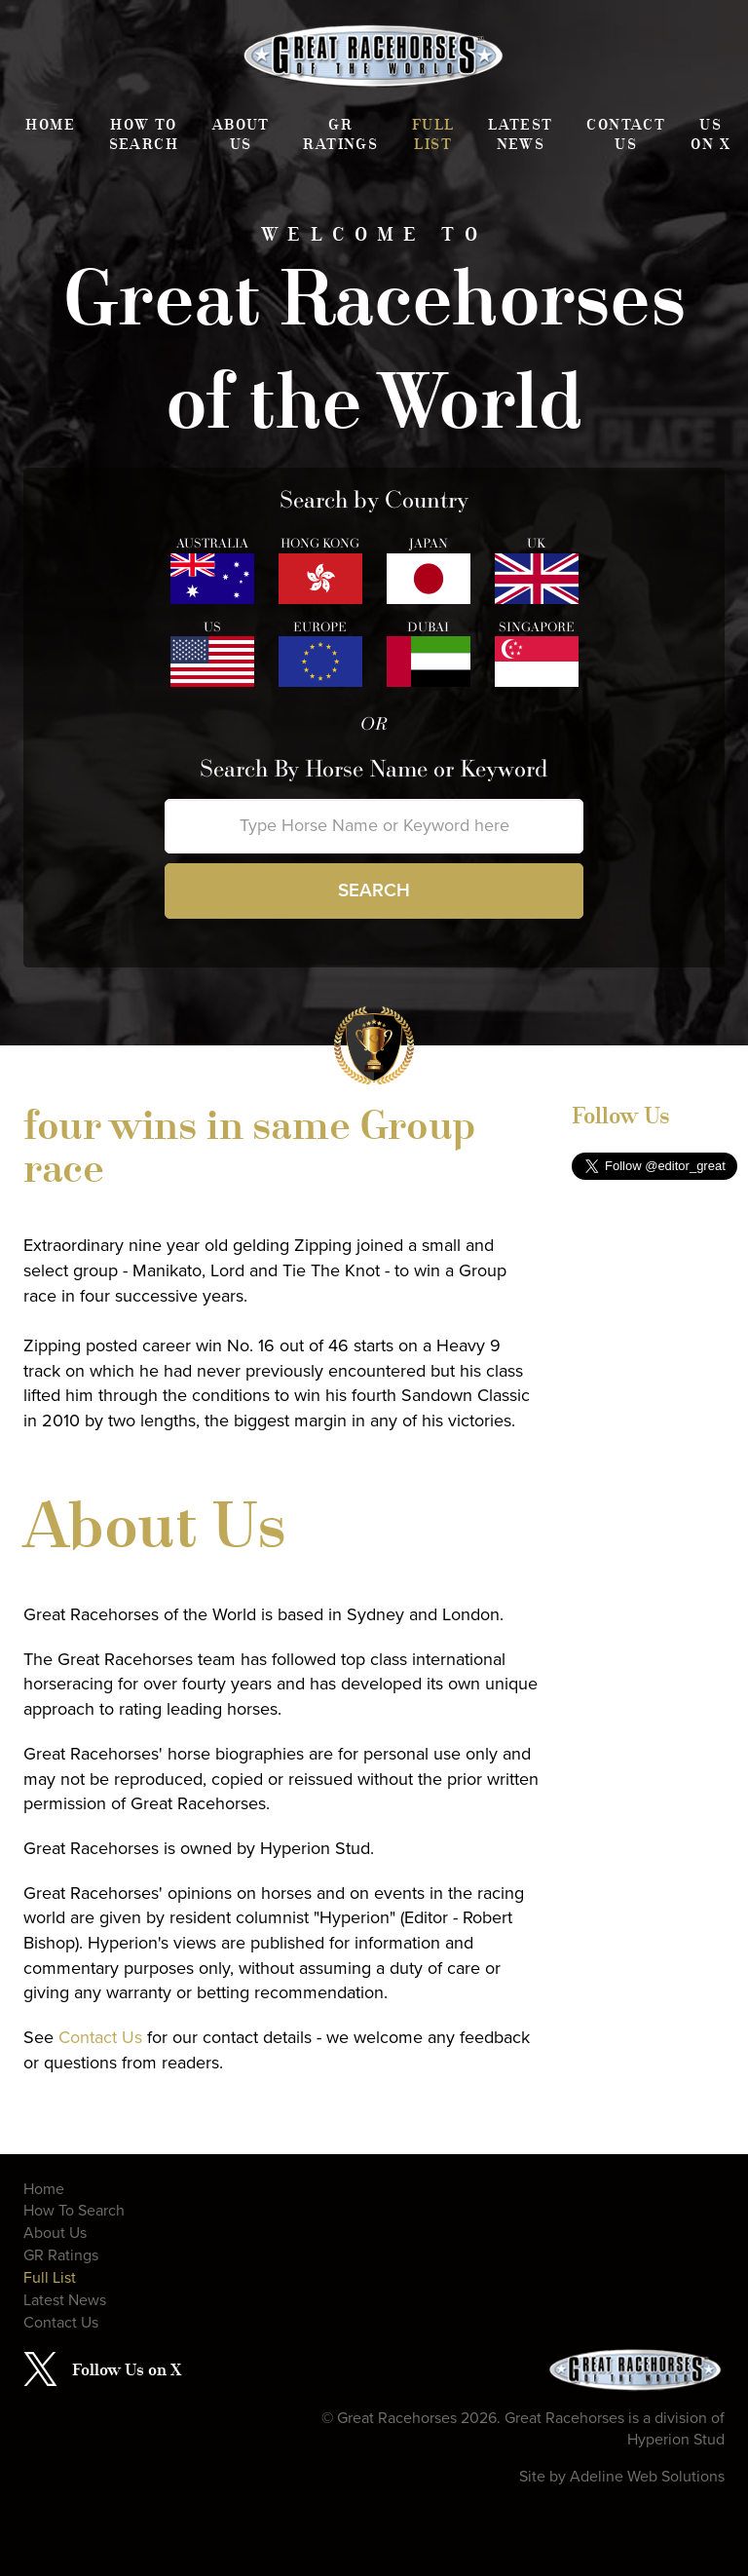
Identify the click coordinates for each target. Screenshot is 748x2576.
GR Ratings (340, 134)
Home (50, 124)
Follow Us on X (126, 2369)
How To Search (143, 134)
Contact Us (625, 134)
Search (374, 890)
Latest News (520, 134)
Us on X (710, 134)
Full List (433, 134)
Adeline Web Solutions (647, 2476)
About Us (241, 134)
